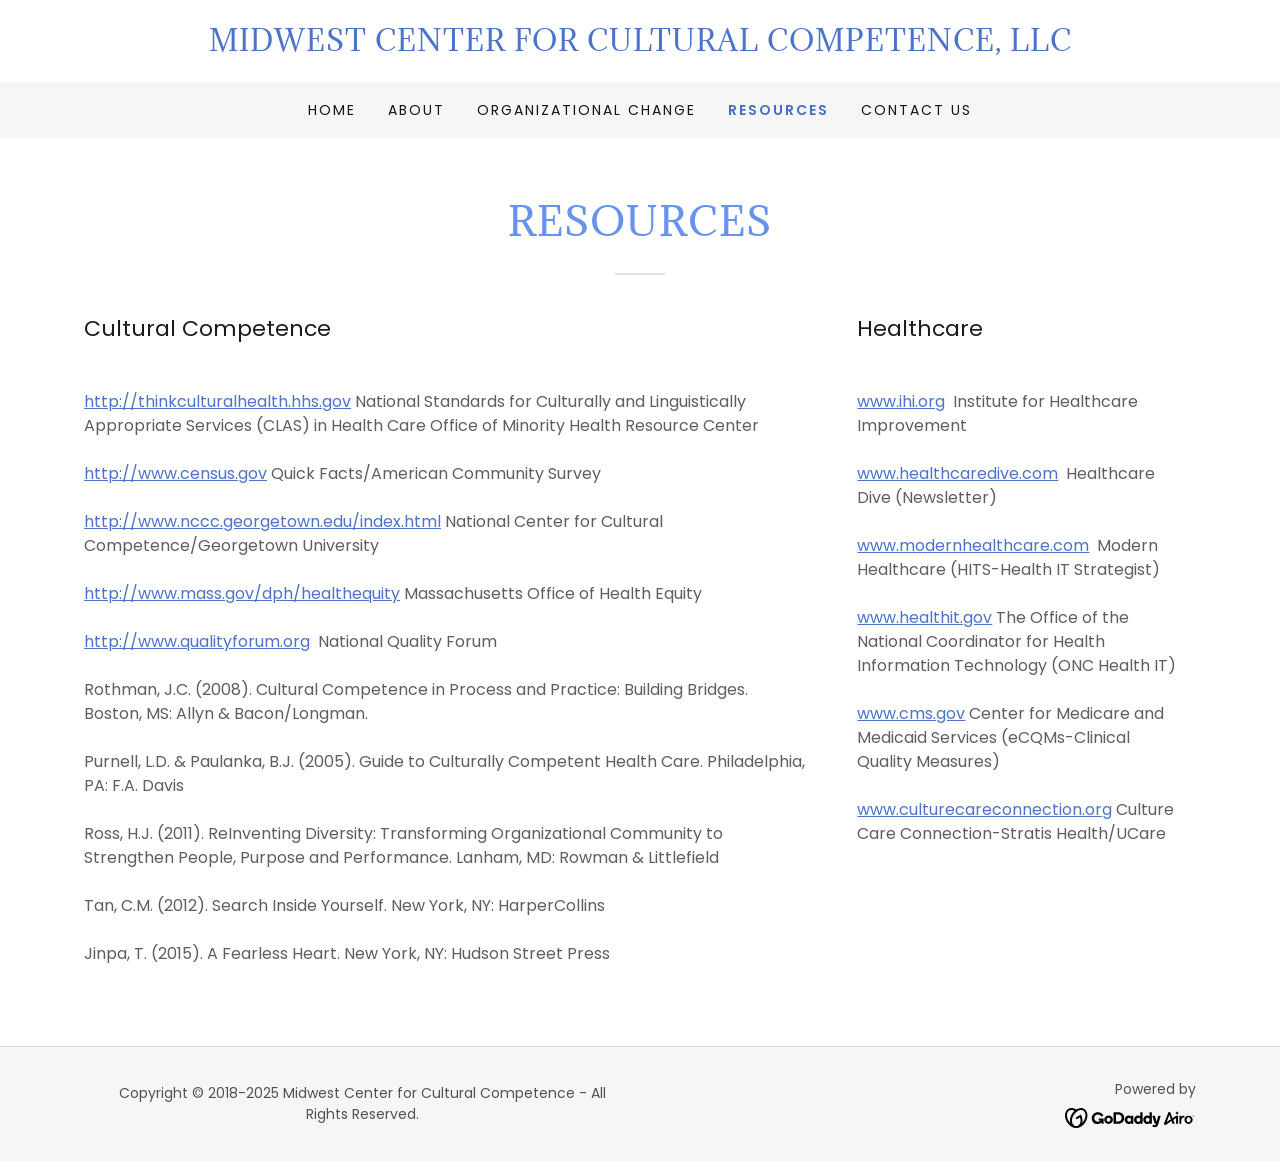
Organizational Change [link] (586, 110)
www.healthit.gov (924, 617)
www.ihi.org (901, 401)
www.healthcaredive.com (957, 473)
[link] (640, 45)
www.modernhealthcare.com (973, 545)
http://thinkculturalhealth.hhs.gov (217, 401)
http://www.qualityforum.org (197, 641)
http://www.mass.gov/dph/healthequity (242, 593)
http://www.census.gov (175, 473)
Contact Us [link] (916, 110)
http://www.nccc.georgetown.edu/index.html (262, 521)
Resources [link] (778, 110)
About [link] (416, 110)
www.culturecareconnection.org (984, 809)
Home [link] (332, 110)
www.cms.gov (911, 713)
